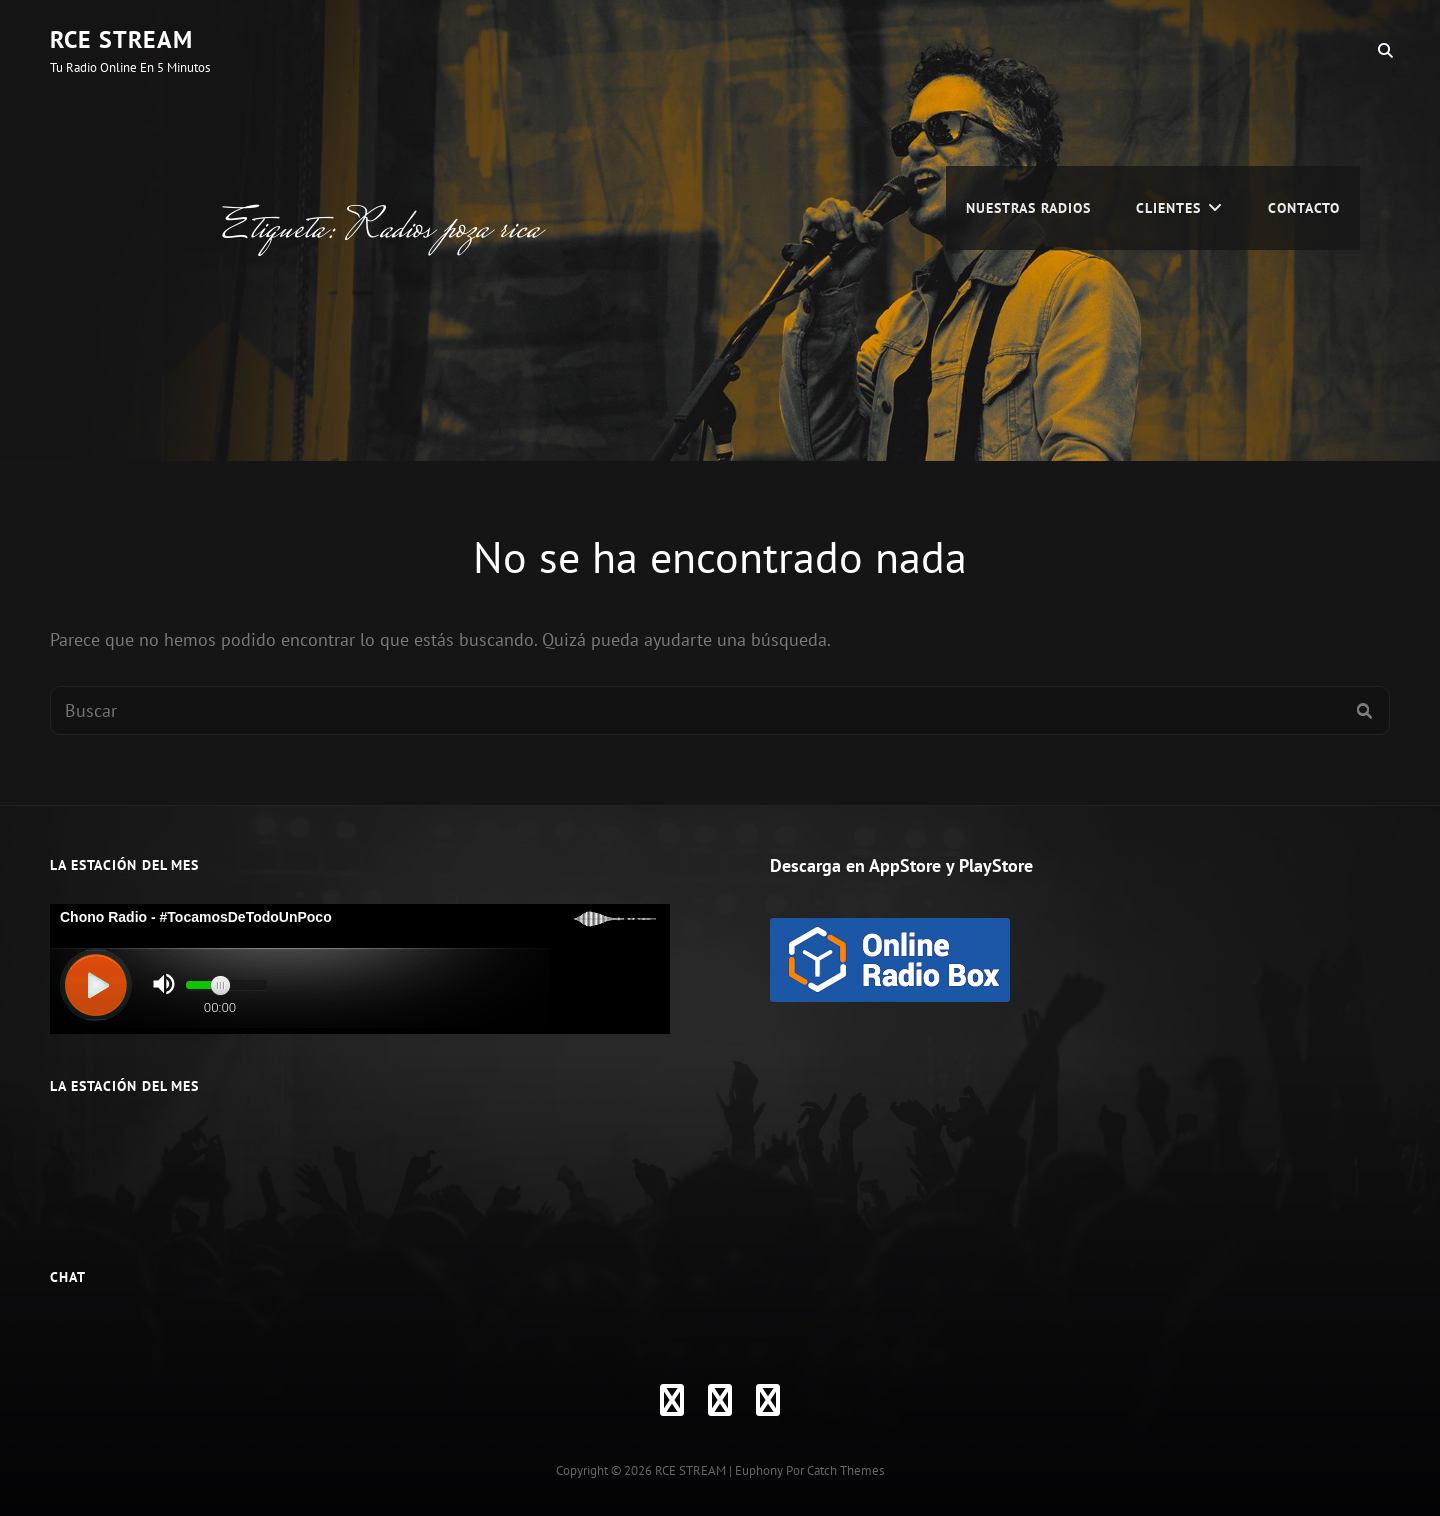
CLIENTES (1168, 50)
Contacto (1304, 50)
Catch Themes (845, 1470)
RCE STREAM (121, 39)
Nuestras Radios (1028, 50)
